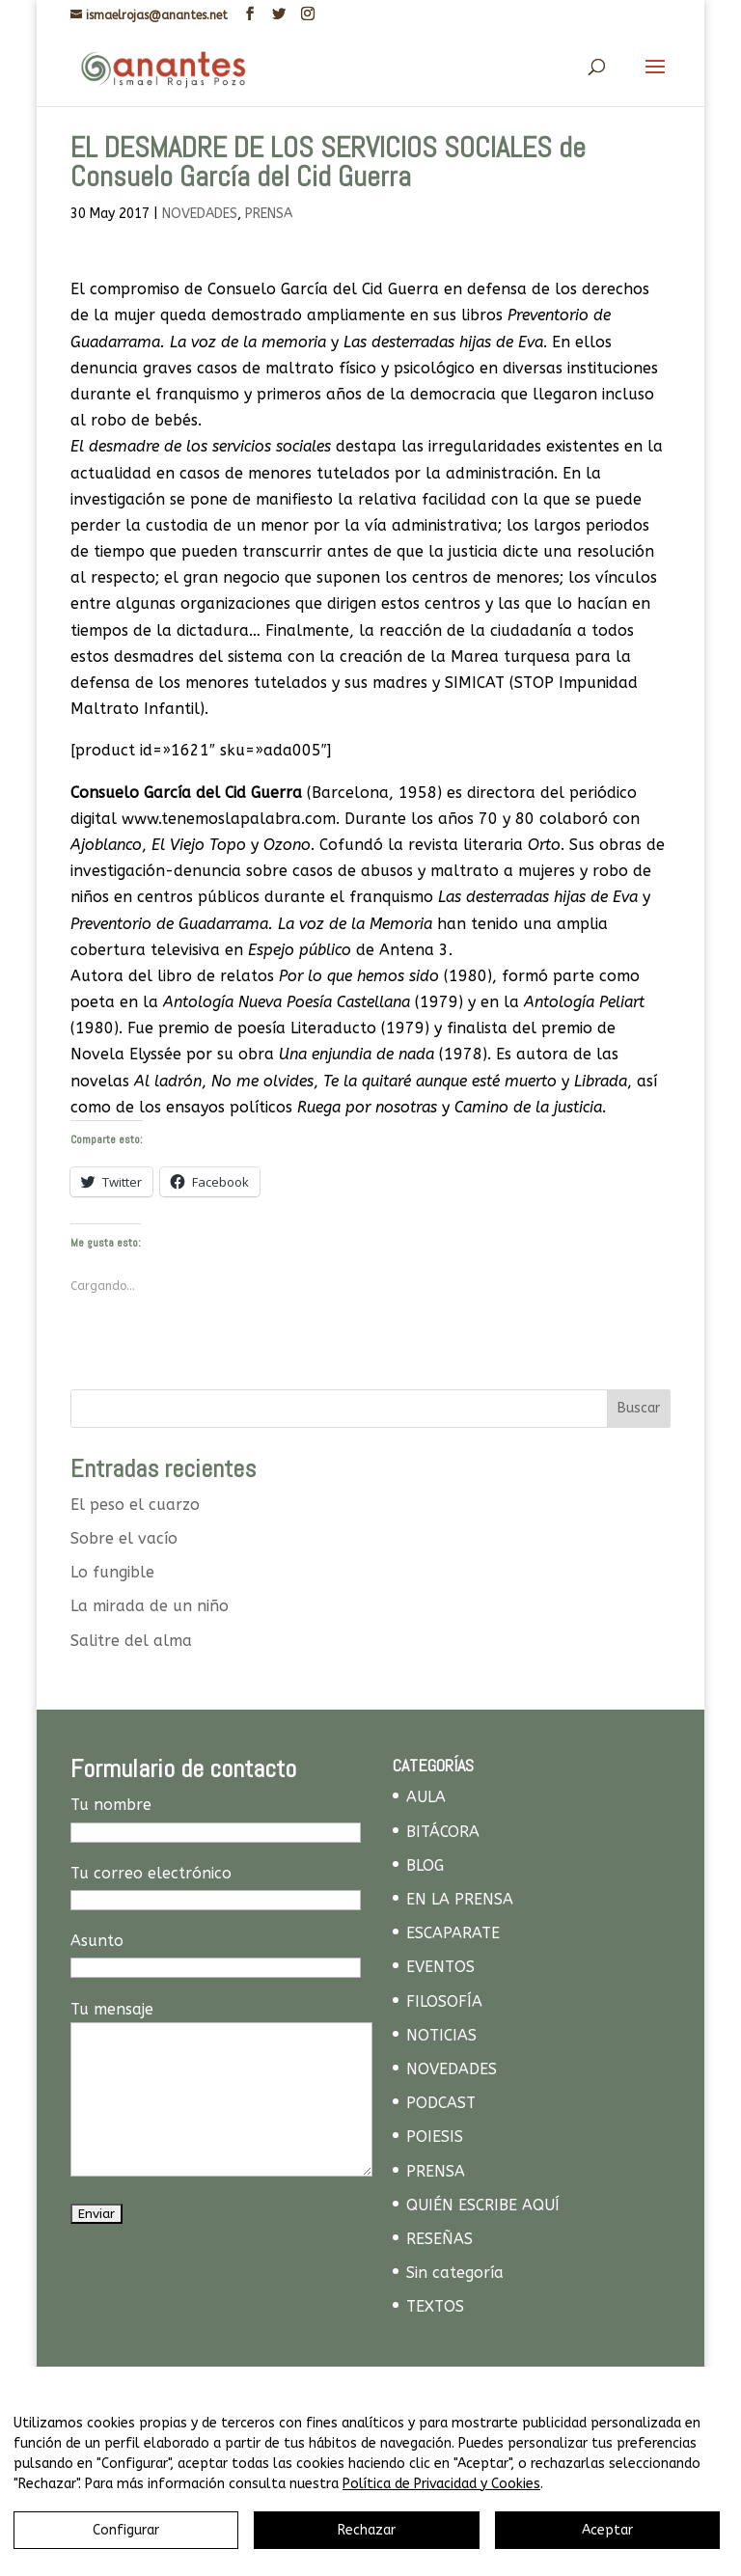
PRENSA (268, 214)
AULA (426, 1797)
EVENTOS (440, 1967)
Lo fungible (112, 1572)
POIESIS (434, 2136)
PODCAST (441, 2103)
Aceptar (607, 2530)
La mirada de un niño (149, 1606)
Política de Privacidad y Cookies (441, 2484)
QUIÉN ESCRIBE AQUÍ (483, 2205)
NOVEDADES (199, 214)
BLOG (425, 1865)
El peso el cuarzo (135, 1504)
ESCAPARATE (453, 1933)
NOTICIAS (441, 2035)
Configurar (126, 2530)
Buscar (639, 1408)
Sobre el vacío (124, 1538)
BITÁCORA (443, 1831)
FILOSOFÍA (444, 2001)
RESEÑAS (439, 2239)
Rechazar (367, 2530)
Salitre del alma (131, 1640)
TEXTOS (435, 2306)
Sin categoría (455, 2272)
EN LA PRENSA (459, 1899)
